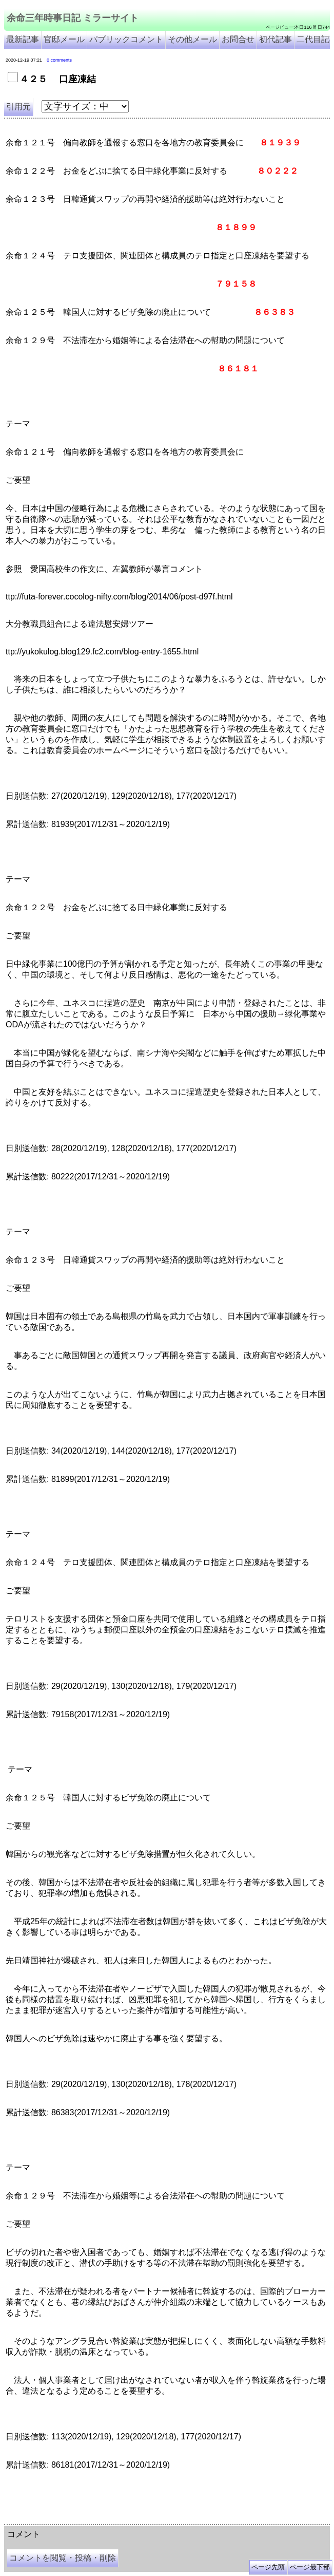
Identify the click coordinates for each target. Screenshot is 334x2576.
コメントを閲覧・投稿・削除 (62, 2557)
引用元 (18, 106)
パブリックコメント (126, 39)
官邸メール (64, 39)
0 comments (59, 60)
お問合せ (238, 39)
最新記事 (22, 39)
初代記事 (275, 39)
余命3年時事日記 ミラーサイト (176, 2520)
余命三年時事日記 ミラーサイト (73, 18)
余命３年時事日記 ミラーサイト (108, 2520)
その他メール (192, 39)
